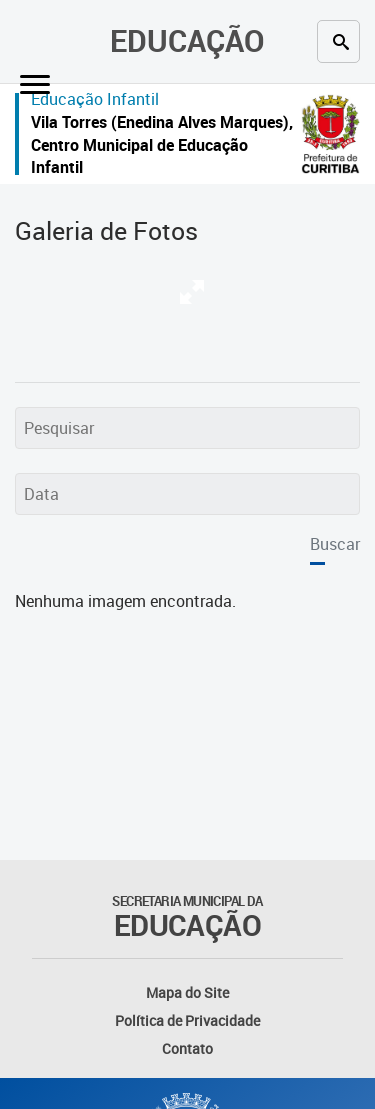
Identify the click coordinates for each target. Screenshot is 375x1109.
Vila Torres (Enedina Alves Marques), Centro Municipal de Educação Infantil (162, 144)
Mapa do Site (187, 992)
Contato (187, 1048)
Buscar (335, 544)
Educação (187, 40)
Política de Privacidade (187, 1020)
